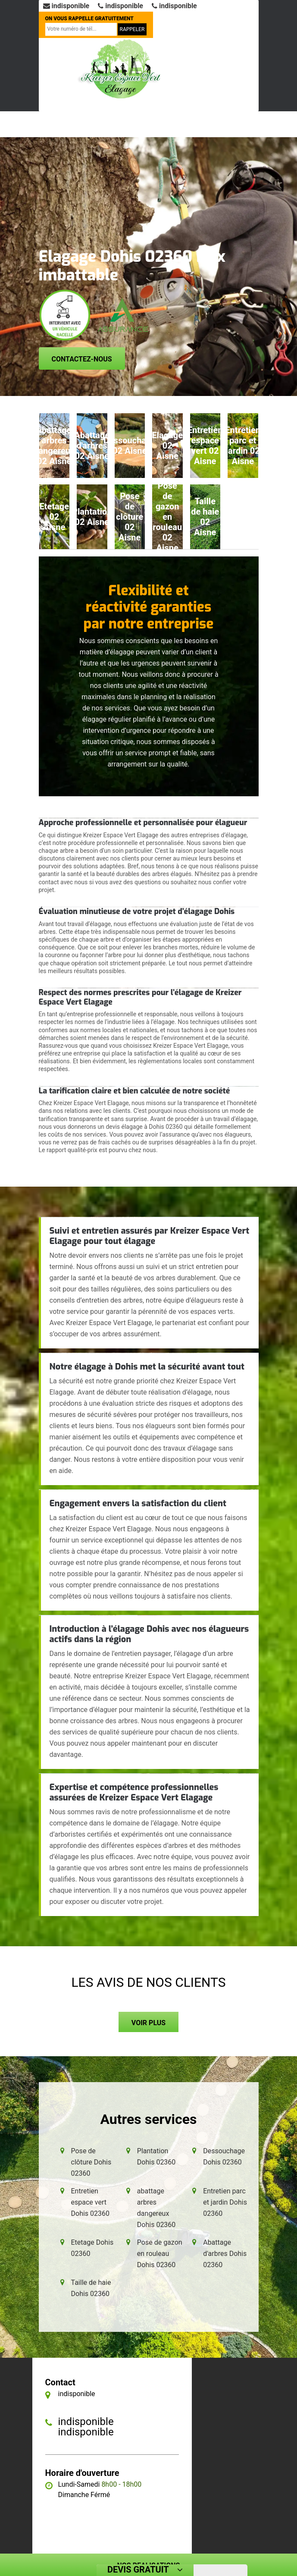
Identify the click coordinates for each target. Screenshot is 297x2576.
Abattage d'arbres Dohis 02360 (225, 2253)
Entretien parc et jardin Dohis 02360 (225, 2202)
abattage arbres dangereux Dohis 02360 (156, 2208)
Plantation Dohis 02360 (156, 2156)
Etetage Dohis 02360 (92, 2248)
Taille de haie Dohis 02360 (91, 2288)
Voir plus (148, 2023)
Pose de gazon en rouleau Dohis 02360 (159, 2253)
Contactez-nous (82, 359)
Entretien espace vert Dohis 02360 (90, 2202)
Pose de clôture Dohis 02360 (91, 2162)
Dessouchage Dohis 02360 (224, 2156)
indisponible (66, 6)
